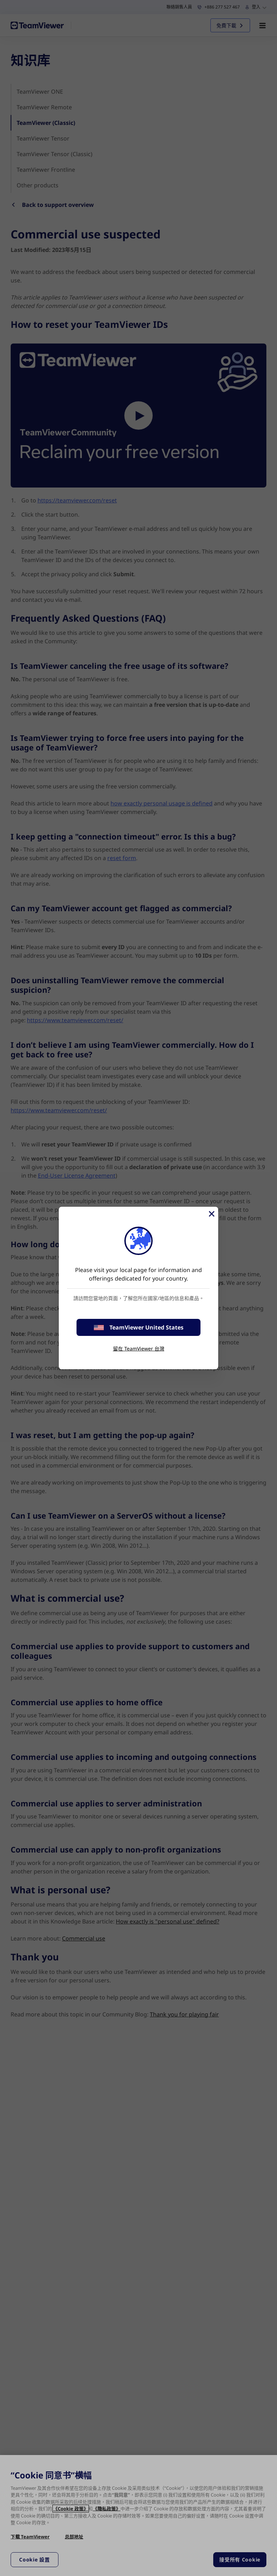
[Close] (211, 1214)
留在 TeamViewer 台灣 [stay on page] (138, 1348)
